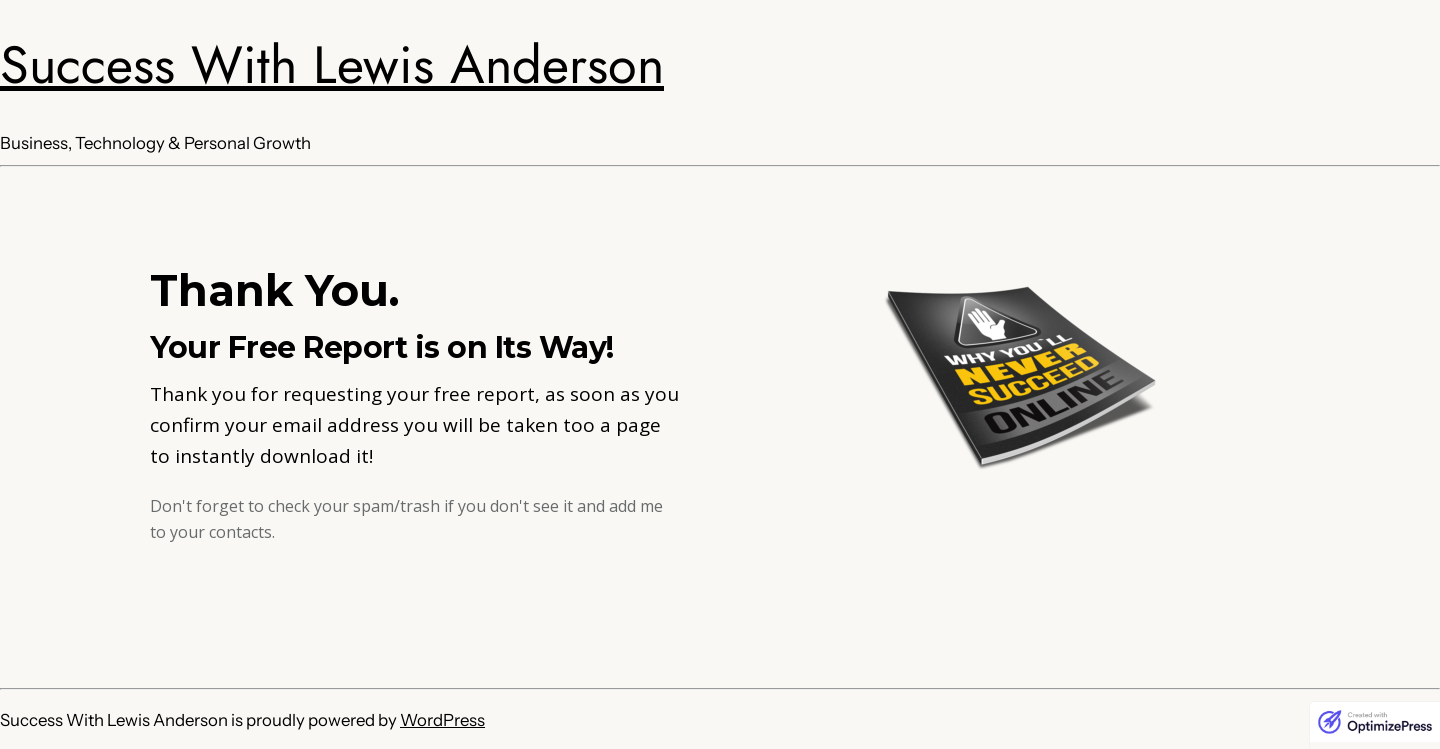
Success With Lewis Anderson (332, 65)
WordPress (442, 720)
